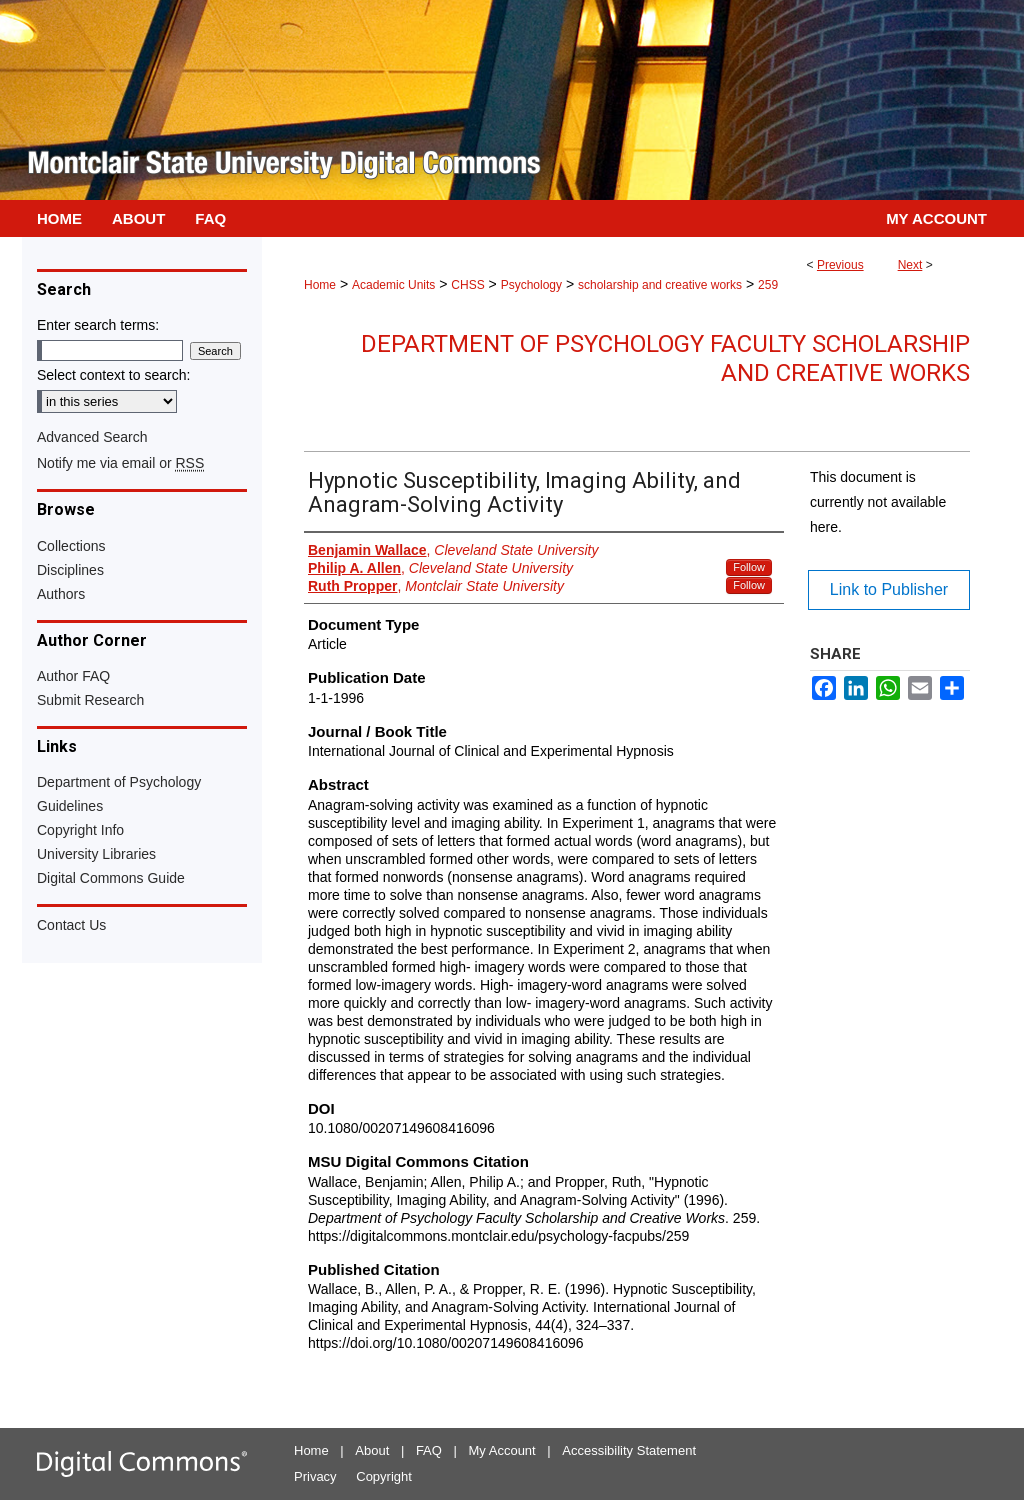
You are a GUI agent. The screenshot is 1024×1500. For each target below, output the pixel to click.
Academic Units (393, 285)
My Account (502, 1450)
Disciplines (70, 570)
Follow (749, 567)
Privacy (315, 1476)
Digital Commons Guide (111, 878)
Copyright (384, 1476)
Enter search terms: (98, 325)
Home (320, 285)
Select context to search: (113, 375)
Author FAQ (73, 676)
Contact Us (71, 925)
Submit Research (90, 700)
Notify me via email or (120, 463)
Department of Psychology (119, 782)
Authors (61, 594)
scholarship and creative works (660, 285)
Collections (71, 546)
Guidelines (70, 806)
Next (910, 265)
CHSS (467, 285)
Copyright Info (80, 830)
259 (768, 285)
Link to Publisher (889, 589)
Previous (840, 265)
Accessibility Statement (629, 1450)
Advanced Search (92, 437)
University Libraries (96, 854)
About (372, 1450)
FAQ (429, 1450)
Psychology (531, 285)
